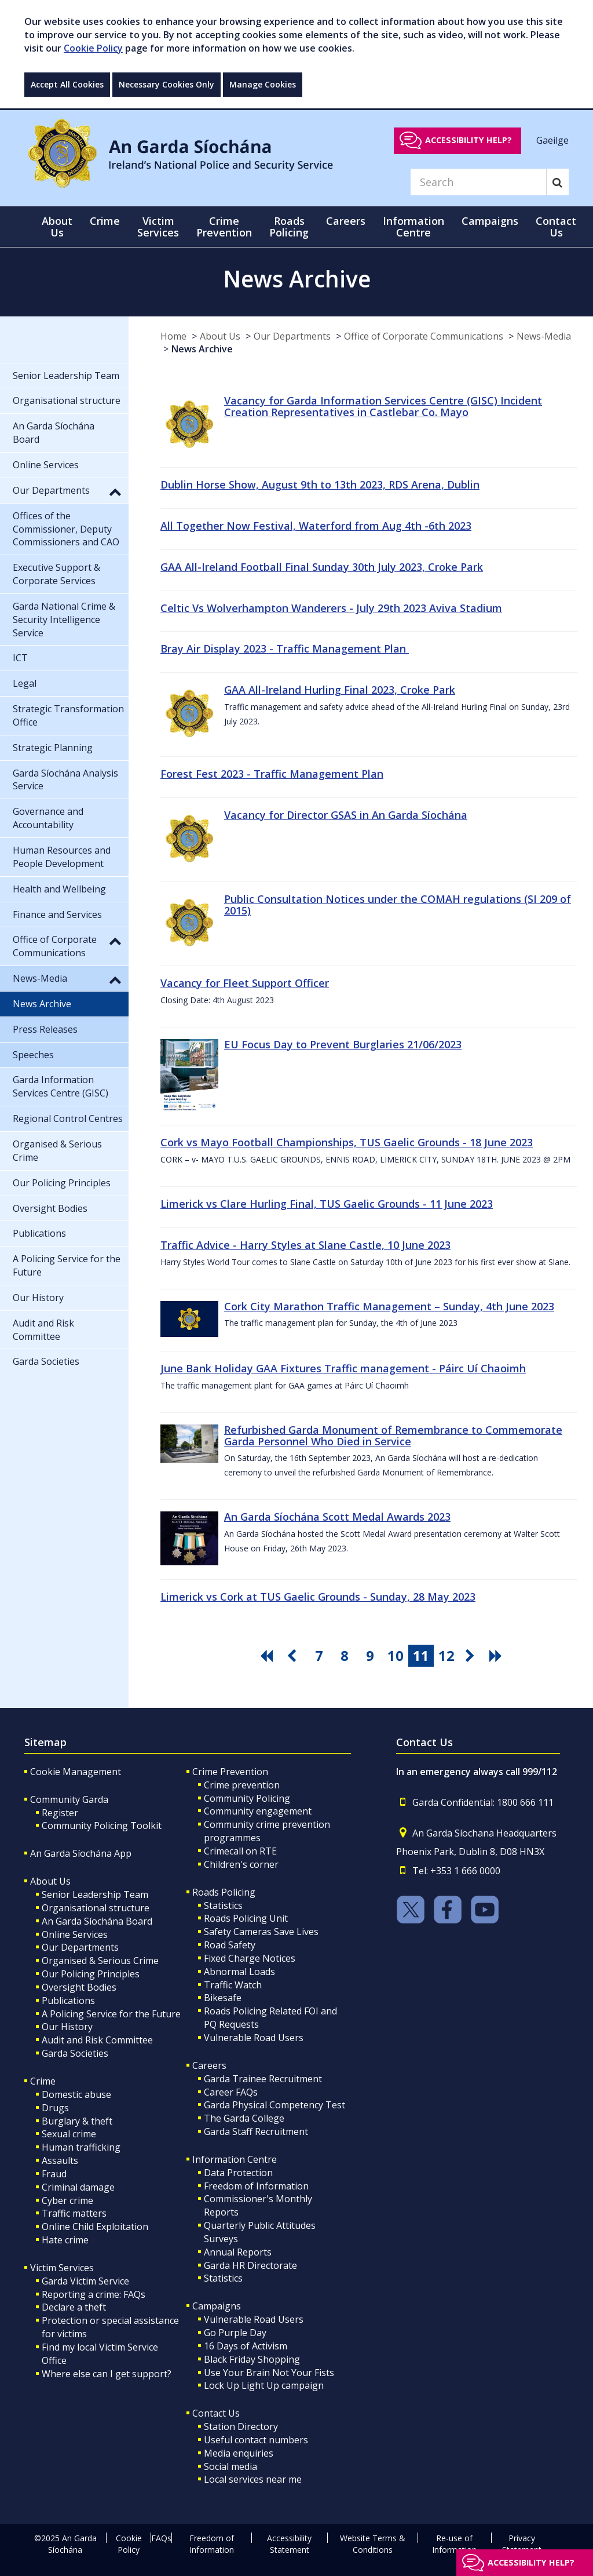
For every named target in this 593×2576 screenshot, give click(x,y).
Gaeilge (552, 139)
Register (60, 1812)
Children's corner (241, 1864)
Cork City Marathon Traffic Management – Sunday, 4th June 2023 (389, 1306)
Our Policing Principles (91, 1973)
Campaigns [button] (490, 221)
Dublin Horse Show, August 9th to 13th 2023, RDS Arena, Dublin (319, 484)
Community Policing (247, 1798)
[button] (115, 491)
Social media (230, 2466)
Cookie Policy (93, 48)
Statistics (223, 1905)
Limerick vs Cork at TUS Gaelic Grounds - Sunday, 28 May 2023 (317, 1597)
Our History (67, 2026)
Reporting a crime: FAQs (93, 2294)
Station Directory (241, 2426)
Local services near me (253, 2479)
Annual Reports (238, 2252)
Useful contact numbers (256, 2439)
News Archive (202, 349)
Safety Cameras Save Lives (261, 1931)
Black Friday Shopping (252, 2359)
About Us (220, 336)
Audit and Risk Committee (97, 2040)
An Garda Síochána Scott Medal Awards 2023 (337, 1517)
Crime (43, 2081)
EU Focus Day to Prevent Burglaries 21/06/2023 (343, 1044)
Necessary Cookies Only (166, 84)
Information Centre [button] (413, 226)
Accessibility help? (468, 139)
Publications (68, 2000)
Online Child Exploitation (95, 2226)
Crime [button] (105, 221)
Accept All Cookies (67, 84)
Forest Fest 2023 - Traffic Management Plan (271, 774)
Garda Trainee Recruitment (263, 2078)
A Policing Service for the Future (111, 2013)
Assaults (60, 2160)
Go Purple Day (235, 2332)
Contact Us (216, 2413)
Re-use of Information (454, 2544)
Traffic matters (74, 2213)
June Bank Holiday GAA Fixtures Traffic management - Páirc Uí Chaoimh (343, 1368)
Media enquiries (238, 2453)
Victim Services (62, 2267)
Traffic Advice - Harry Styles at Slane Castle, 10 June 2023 (305, 1245)
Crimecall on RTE (240, 1851)
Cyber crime (67, 2200)
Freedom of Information (256, 2186)
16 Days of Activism (245, 2346)
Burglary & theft (77, 2121)
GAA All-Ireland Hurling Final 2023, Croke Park (339, 690)
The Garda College (244, 2118)
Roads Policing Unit (246, 1918)
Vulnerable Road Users (253, 2037)
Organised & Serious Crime (100, 1960)
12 (446, 1655)
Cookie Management (75, 1771)
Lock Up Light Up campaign (264, 2385)
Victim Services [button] (158, 226)
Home (173, 336)
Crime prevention (242, 1785)
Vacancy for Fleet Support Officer (244, 983)
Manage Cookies (262, 84)
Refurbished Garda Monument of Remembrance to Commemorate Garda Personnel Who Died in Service (393, 1435)
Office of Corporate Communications (423, 336)
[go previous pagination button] (294, 1656)
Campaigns (216, 2306)
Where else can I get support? (106, 2373)
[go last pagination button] (497, 1656)
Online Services (75, 1934)
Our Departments (292, 336)
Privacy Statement (521, 2544)
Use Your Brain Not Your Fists (269, 2372)
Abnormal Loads (239, 1971)
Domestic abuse (76, 2094)
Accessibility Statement (289, 2544)
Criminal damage (78, 2187)
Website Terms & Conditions (372, 2544)
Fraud (54, 2173)
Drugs (55, 2107)
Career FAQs (231, 2092)
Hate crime (65, 2239)
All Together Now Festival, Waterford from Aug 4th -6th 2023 (315, 526)
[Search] (478, 182)
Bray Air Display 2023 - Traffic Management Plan (284, 648)
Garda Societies (75, 2053)
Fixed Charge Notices (249, 1958)
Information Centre (234, 2159)
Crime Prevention (230, 1771)
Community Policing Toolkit (102, 1825)
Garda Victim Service (85, 2281)
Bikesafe (222, 1997)
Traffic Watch (233, 1985)
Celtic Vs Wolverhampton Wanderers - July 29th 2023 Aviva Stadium (331, 608)
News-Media (544, 336)
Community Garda (69, 1799)
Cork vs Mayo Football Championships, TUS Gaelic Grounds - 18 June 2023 (346, 1142)
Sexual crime (69, 2133)
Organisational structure (95, 1907)
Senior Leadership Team (95, 1894)
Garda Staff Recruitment (256, 2131)
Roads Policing (223, 1892)
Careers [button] (345, 221)
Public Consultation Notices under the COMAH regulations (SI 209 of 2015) (397, 904)
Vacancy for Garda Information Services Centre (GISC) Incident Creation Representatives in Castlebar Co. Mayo (383, 406)
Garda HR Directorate (250, 2265)
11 (421, 1655)
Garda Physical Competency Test (274, 2104)
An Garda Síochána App (80, 1853)
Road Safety (229, 1945)
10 (395, 1655)
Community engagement (258, 1811)
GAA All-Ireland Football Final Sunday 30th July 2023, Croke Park (321, 567)
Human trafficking (81, 2147)
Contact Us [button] (556, 226)
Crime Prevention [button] (224, 226)
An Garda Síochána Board (97, 1921)
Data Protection (238, 2172)
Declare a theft (74, 2307)
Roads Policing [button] (289, 226)
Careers (209, 2065)
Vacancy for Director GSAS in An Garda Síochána (345, 815)
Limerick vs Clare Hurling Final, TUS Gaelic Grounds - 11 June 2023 (326, 1204)
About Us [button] (57, 226)
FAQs (161, 2538)
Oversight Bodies (79, 1987)
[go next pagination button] (472, 1656)
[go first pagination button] (268, 1656)
